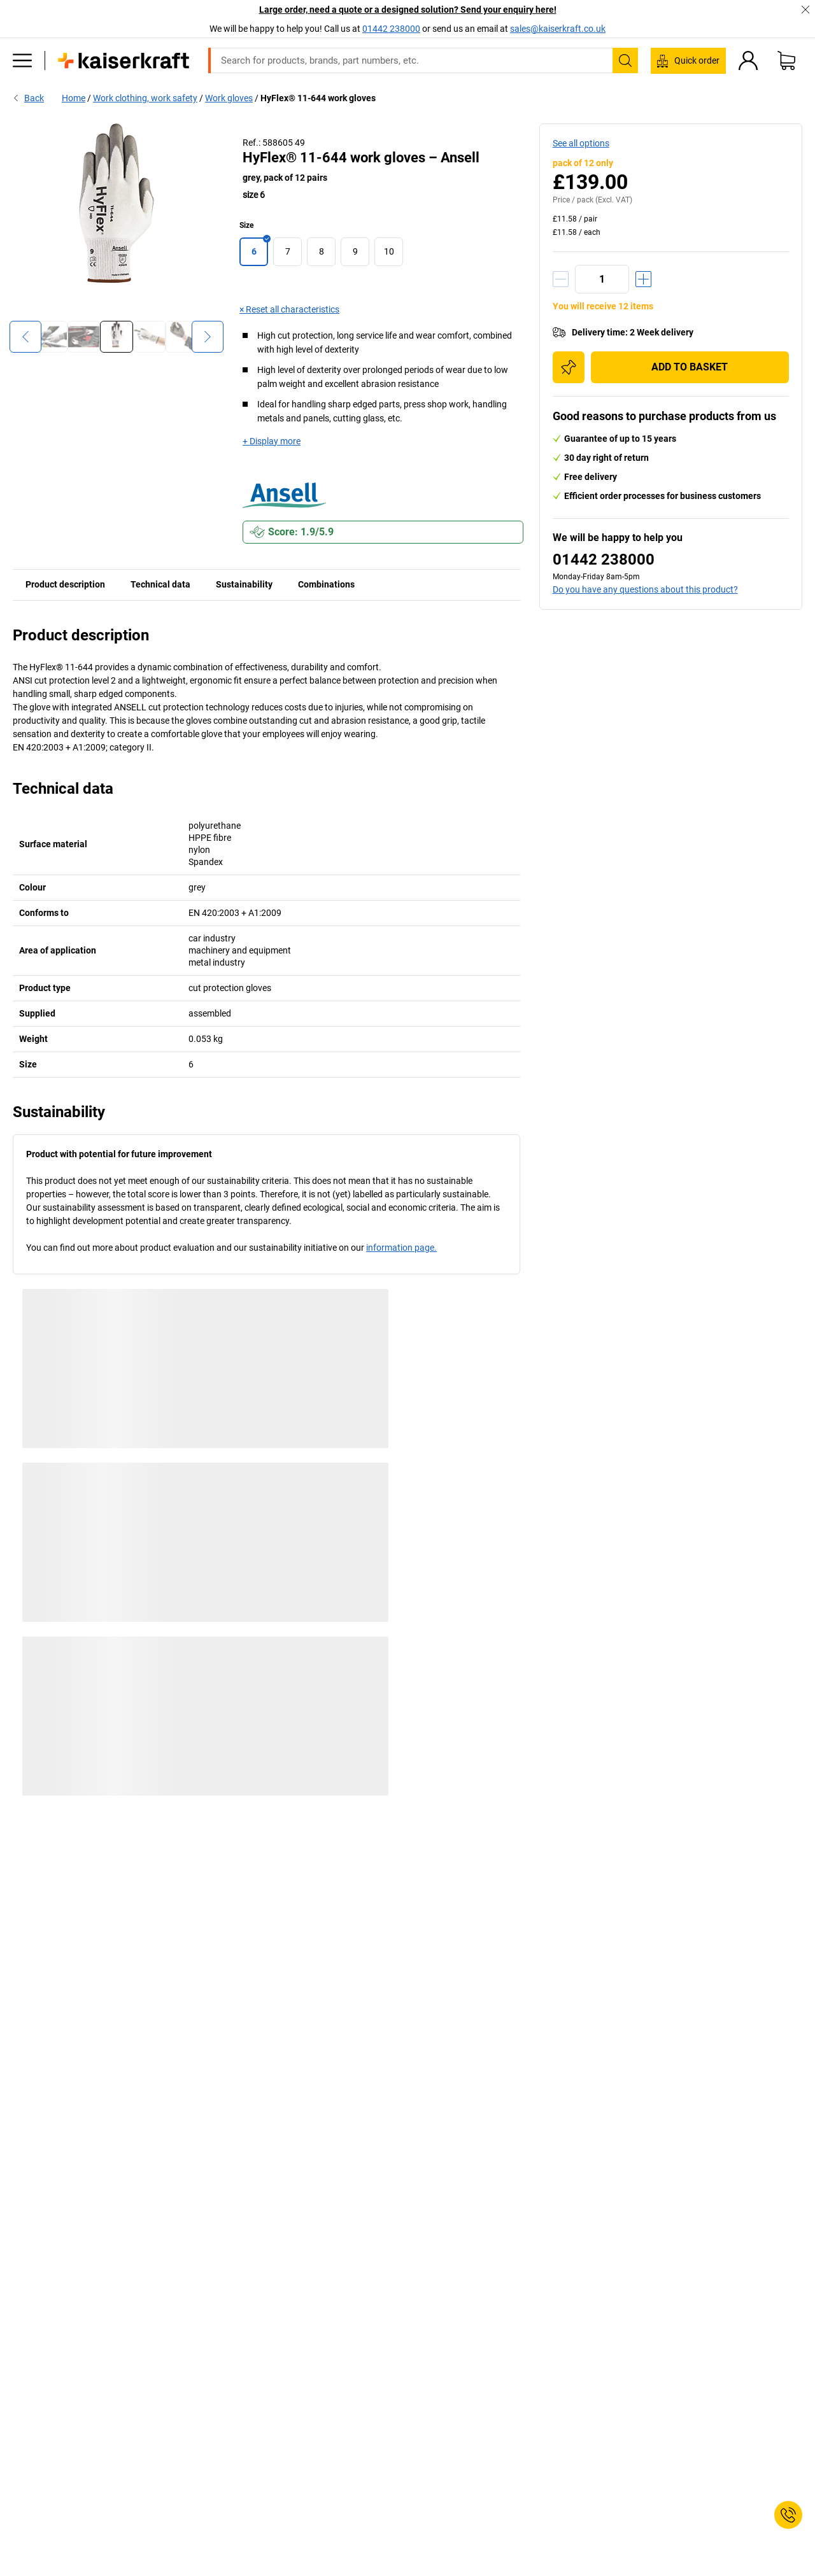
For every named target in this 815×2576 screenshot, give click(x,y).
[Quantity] (602, 279)
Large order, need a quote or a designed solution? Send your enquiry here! (407, 9)
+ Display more (272, 441)
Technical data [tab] (160, 584)
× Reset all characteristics (289, 309)
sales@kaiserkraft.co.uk (558, 29)
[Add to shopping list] (569, 367)
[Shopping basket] (786, 60)
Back (28, 98)
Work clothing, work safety (145, 98)
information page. (401, 1247)
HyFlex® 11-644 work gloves (318, 98)
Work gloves (229, 98)
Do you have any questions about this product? (645, 589)
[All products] (22, 60)
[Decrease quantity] (561, 279)
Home (73, 98)
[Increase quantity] (643, 279)
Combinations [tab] (326, 584)
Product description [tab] (65, 584)
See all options (581, 143)
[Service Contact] (788, 2515)
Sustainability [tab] (244, 584)
